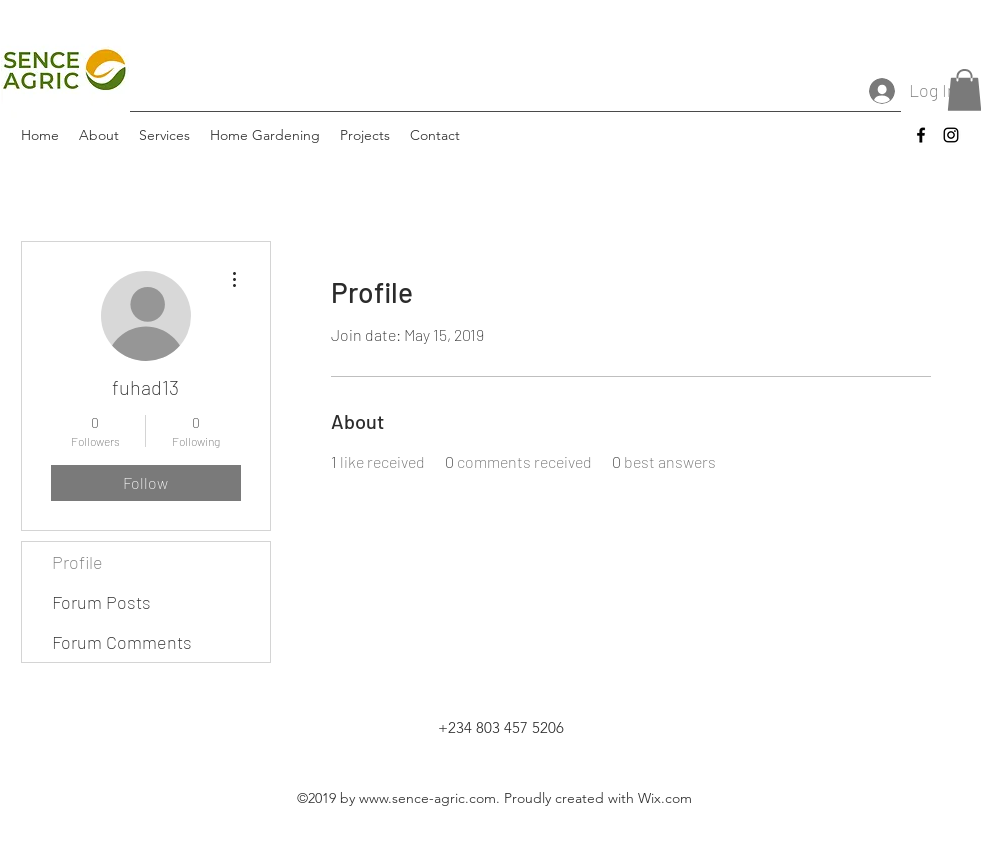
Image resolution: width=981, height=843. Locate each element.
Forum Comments (122, 642)
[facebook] (921, 135)
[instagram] (951, 135)
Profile (77, 562)
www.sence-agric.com (427, 798)
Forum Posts (101, 602)
